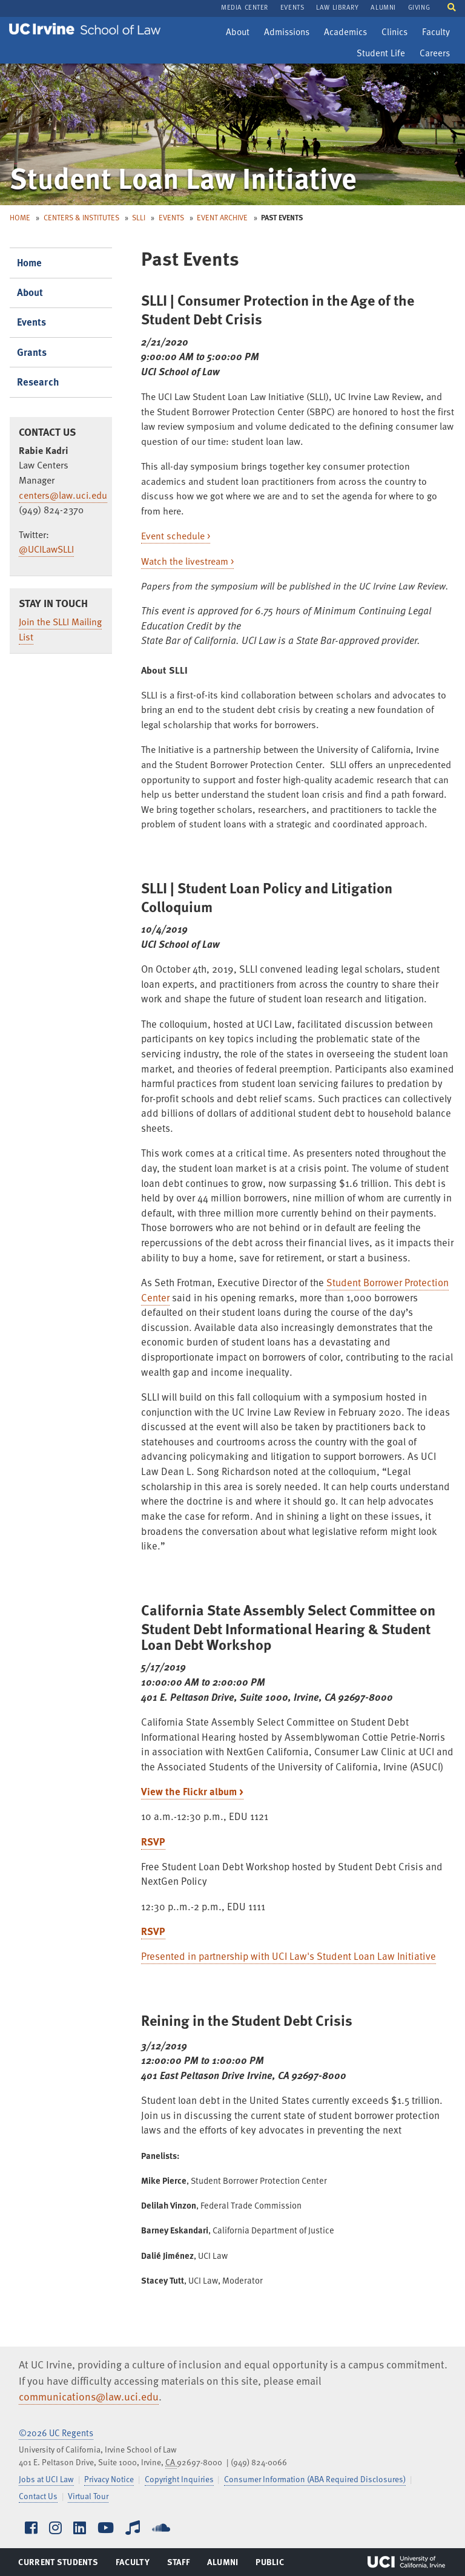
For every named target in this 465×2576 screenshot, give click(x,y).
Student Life (380, 54)
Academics (345, 33)
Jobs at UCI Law (46, 2478)
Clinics (397, 33)
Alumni (222, 2564)
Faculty (438, 33)
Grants (32, 352)
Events (171, 217)
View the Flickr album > (192, 1791)
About (240, 33)
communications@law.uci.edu (89, 2396)
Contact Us (38, 2495)
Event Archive (222, 217)
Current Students (58, 2564)
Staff (182, 2564)
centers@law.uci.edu (63, 495)
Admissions (286, 33)
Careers (437, 54)
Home (20, 217)
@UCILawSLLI (46, 549)
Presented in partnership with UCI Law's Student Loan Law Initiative (288, 1955)
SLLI (138, 217)
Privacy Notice (109, 2478)
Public (270, 2564)
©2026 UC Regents (56, 2432)
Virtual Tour (88, 2495)
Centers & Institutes (81, 217)
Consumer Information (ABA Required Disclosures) (315, 2478)
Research (38, 381)
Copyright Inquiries (179, 2478)
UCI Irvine (406, 2562)
